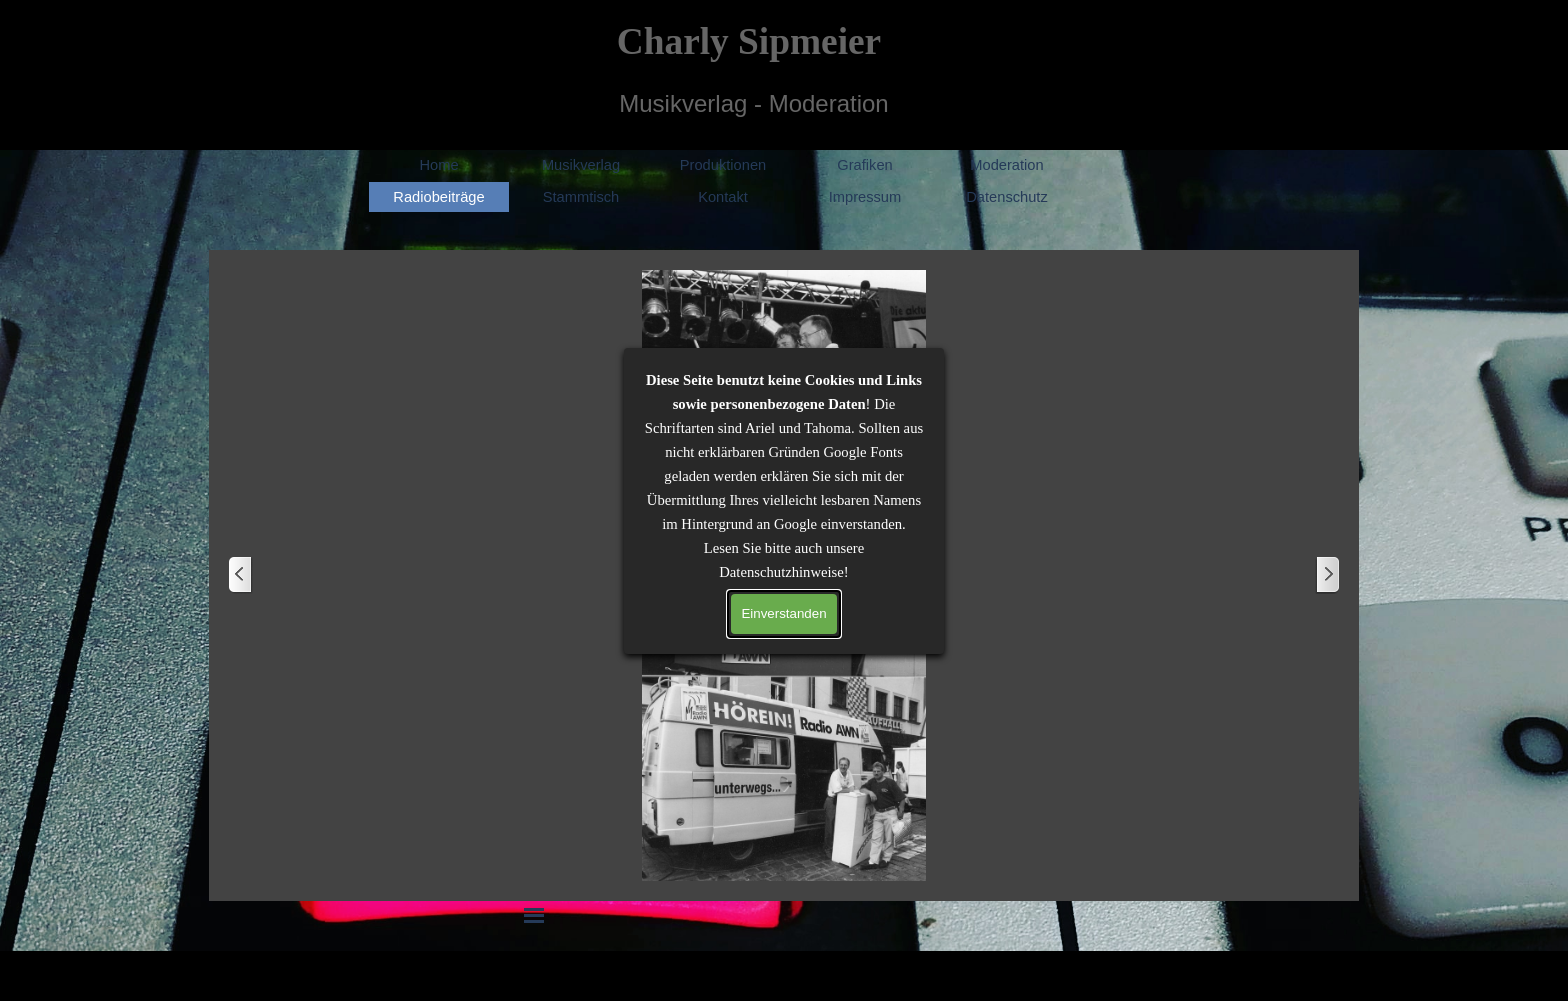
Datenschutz (1006, 197)
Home (438, 165)
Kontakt (723, 197)
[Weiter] (1327, 575)
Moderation (1006, 165)
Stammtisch (581, 197)
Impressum (865, 197)
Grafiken (864, 165)
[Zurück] (241, 575)
